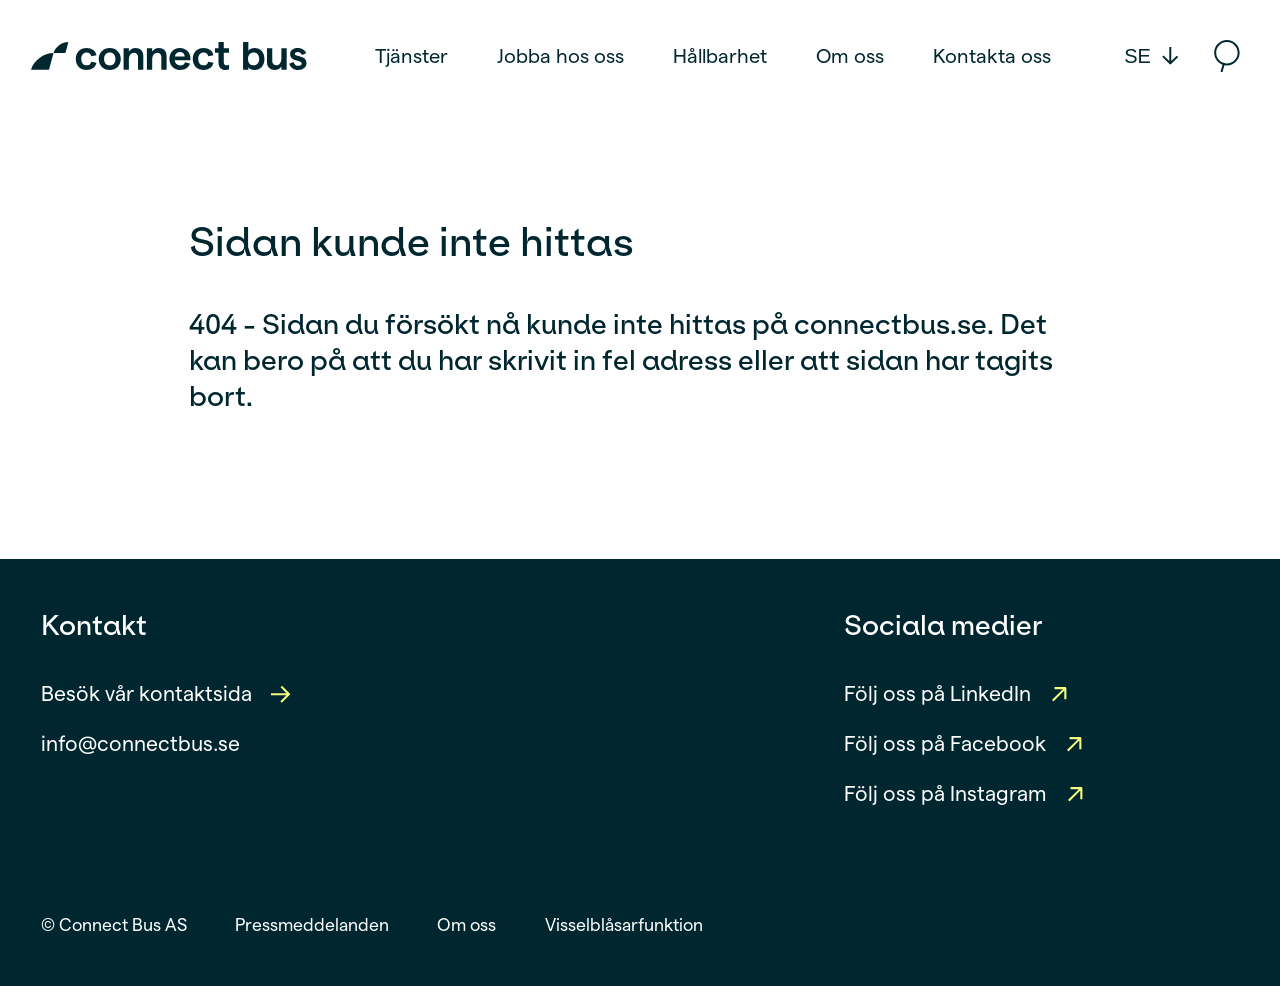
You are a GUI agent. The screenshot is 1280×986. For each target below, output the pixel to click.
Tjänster (411, 56)
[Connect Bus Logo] (169, 56)
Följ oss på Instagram (945, 793)
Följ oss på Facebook (945, 743)
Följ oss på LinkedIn (937, 693)
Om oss (850, 56)
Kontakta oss (992, 56)
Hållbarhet (720, 56)
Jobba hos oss (560, 56)
